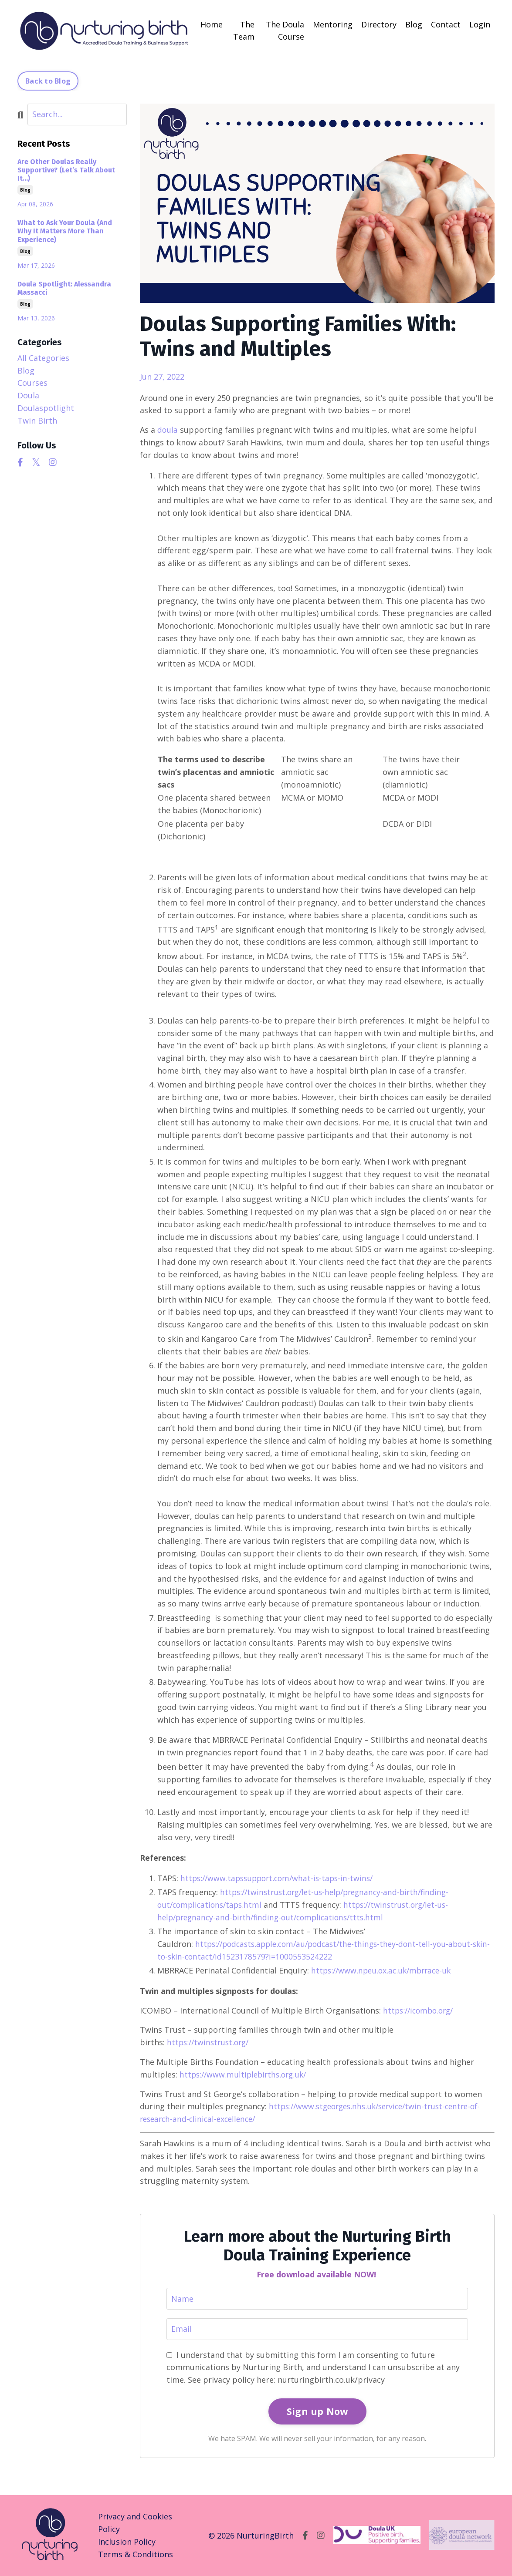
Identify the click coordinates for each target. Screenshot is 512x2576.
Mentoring (333, 24)
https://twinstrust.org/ (210, 2042)
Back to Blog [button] (48, 80)
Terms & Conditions (135, 2554)
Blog (413, 24)
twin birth (37, 420)
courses (32, 382)
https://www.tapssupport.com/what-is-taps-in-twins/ (280, 1877)
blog (25, 189)
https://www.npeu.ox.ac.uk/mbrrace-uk (384, 1970)
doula (167, 429)
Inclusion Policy (127, 2541)
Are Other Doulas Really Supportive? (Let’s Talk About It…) (66, 169)
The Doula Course (285, 30)
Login (479, 24)
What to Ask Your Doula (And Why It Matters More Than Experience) (64, 230)
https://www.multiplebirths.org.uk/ (246, 2074)
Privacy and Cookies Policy (135, 2522)
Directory (379, 24)
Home (211, 24)
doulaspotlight (45, 407)
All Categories (43, 357)
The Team (243, 30)
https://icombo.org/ (420, 2010)
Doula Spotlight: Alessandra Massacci (64, 287)
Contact (446, 24)
